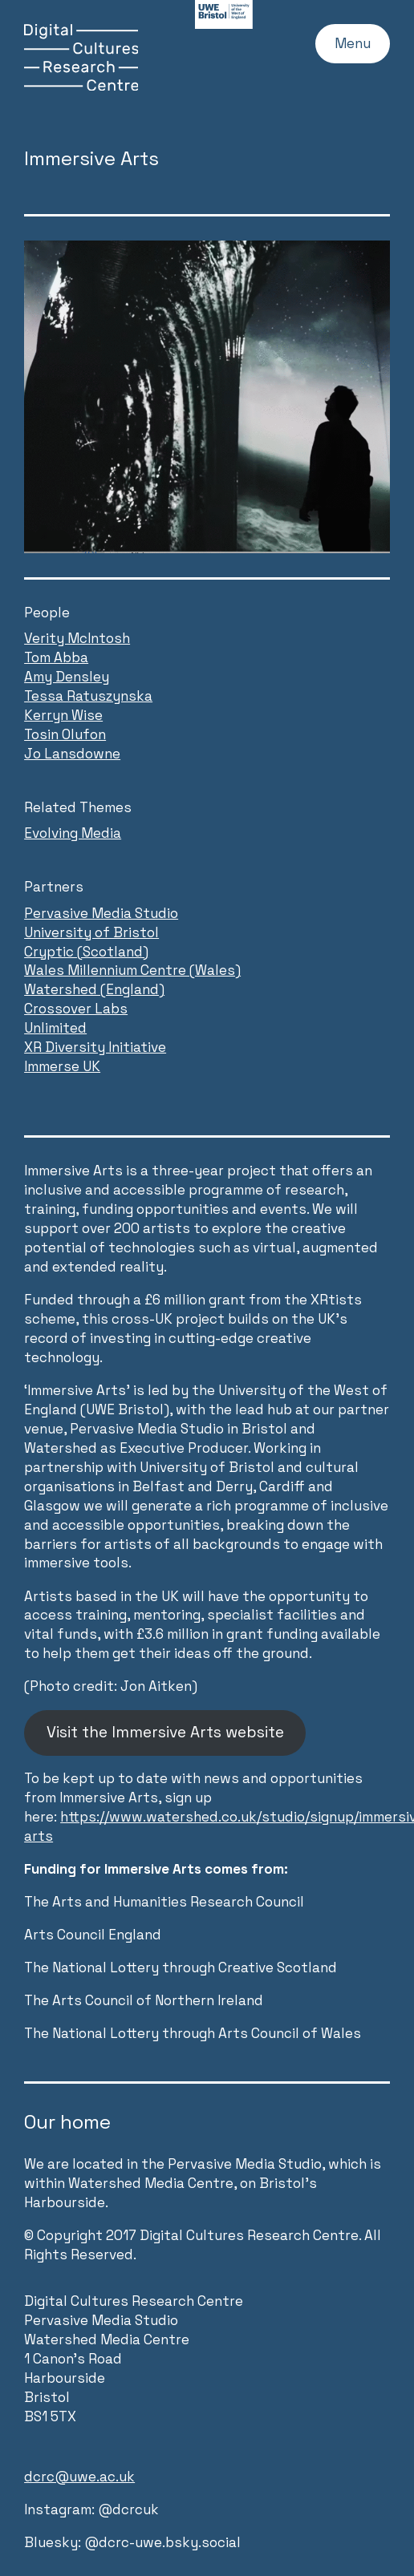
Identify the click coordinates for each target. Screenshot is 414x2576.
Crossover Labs (76, 1008)
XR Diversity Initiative (95, 1047)
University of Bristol (91, 932)
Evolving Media (72, 833)
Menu (353, 43)
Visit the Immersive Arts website (165, 1732)
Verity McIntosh (77, 638)
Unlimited (55, 1028)
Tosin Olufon (65, 734)
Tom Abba (56, 657)
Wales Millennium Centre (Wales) (132, 970)
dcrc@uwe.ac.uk (79, 2476)
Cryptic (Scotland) (86, 951)
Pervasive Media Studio (101, 913)
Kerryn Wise (63, 715)
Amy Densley (66, 676)
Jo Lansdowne (72, 753)
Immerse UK (62, 1066)
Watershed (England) (94, 989)
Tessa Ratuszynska (88, 696)
